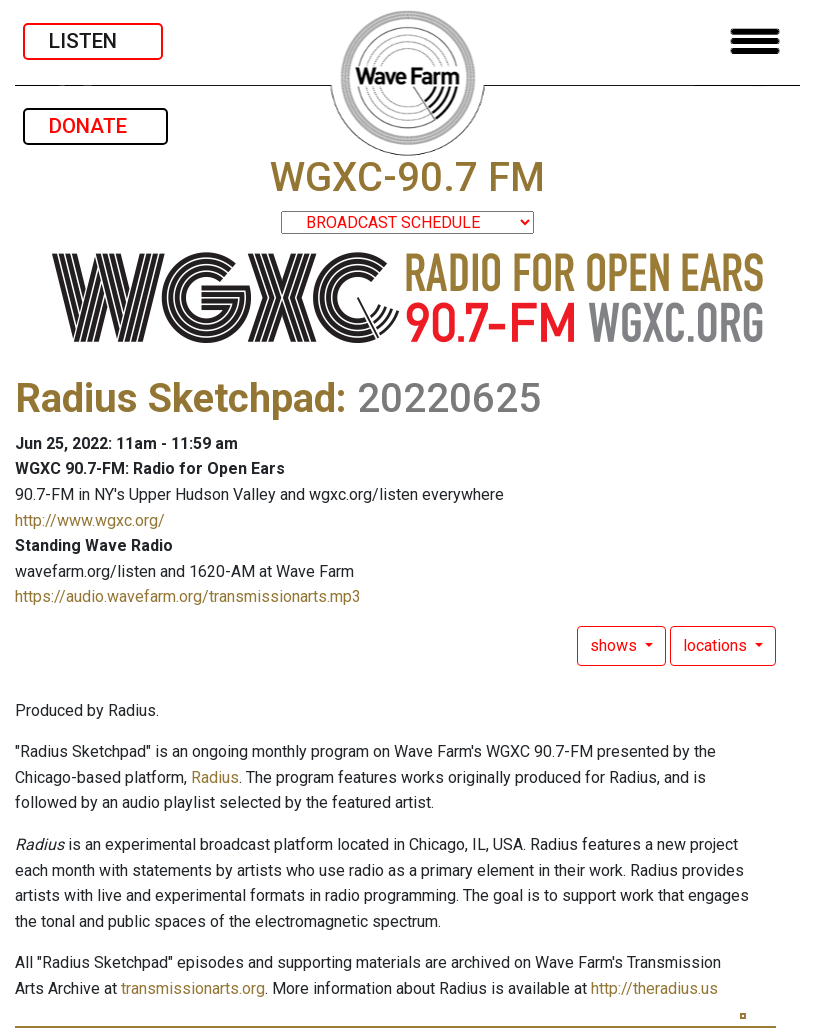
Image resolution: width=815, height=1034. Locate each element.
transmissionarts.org (193, 988)
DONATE (95, 126)
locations (717, 645)
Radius (215, 777)
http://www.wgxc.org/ (90, 520)
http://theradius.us (654, 988)
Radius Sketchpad (175, 398)
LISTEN (93, 41)
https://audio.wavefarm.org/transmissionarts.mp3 (188, 596)
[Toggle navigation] (755, 41)
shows (615, 645)
